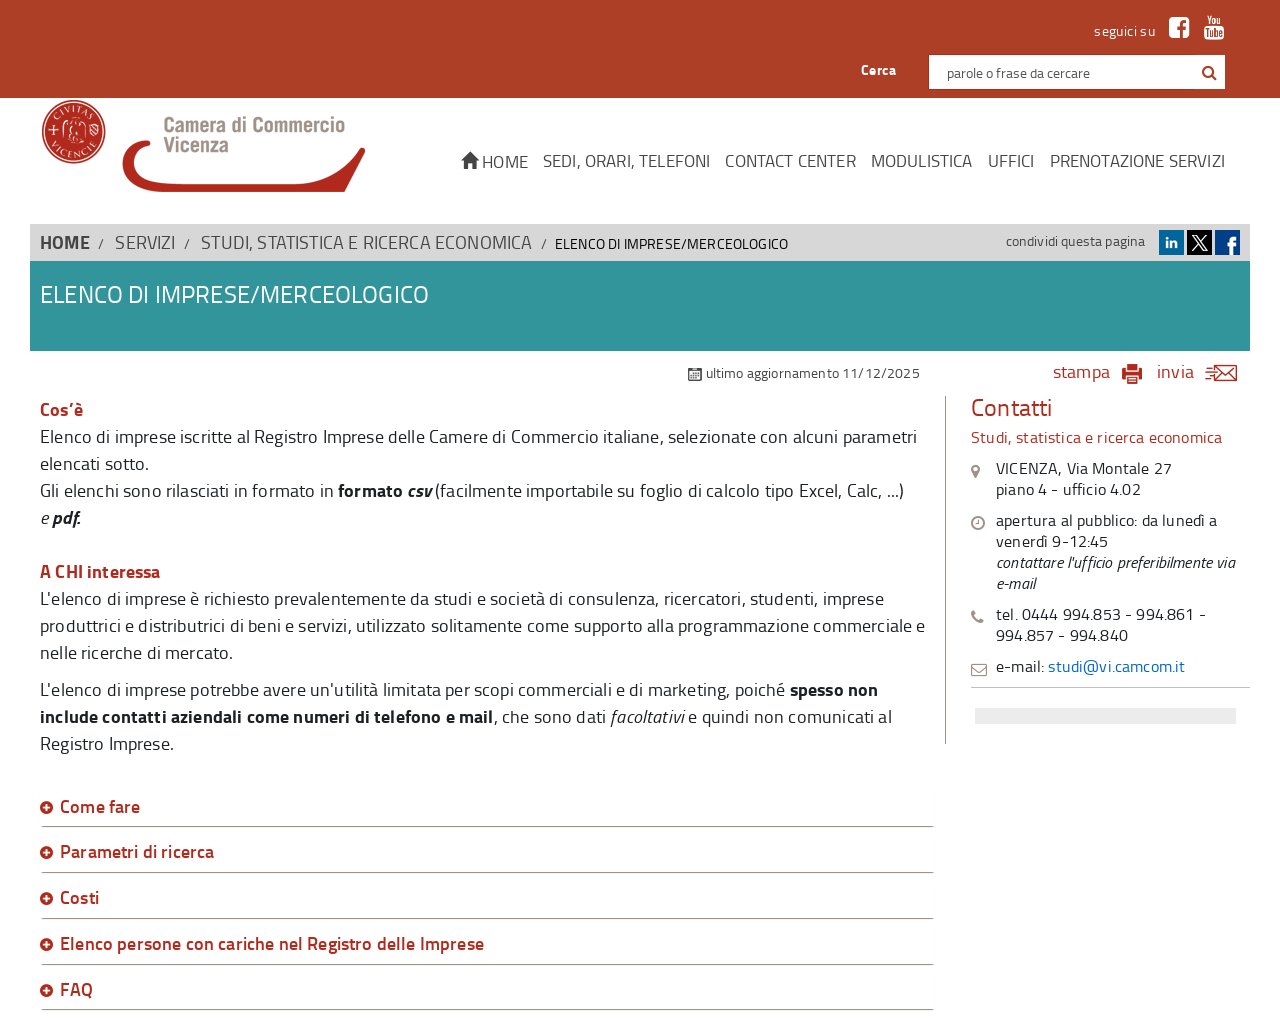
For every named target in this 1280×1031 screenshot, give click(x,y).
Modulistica (922, 160)
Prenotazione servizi (1137, 160)
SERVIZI (145, 242)
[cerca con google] (1207, 72)
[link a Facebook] (1174, 30)
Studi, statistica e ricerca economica (366, 242)
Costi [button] (79, 898)
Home (494, 161)
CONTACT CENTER (790, 160)
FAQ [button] (77, 990)
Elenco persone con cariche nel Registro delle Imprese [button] (272, 944)
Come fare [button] (100, 807)
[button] (1209, 73)
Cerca (878, 69)
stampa (1081, 371)
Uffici (1011, 160)
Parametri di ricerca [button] (137, 852)
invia (1203, 371)
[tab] (487, 807)
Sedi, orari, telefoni (627, 160)
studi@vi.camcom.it (1116, 666)
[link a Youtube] (1209, 30)
